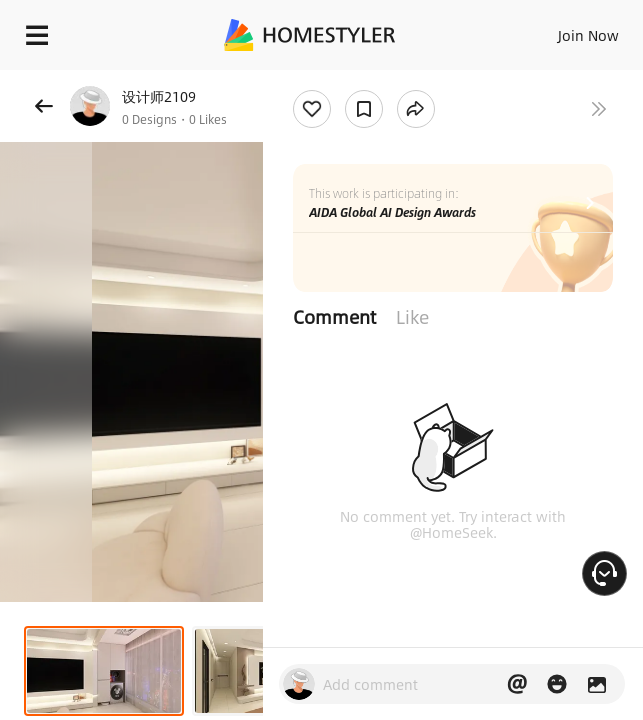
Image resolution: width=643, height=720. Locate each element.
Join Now (588, 35)
